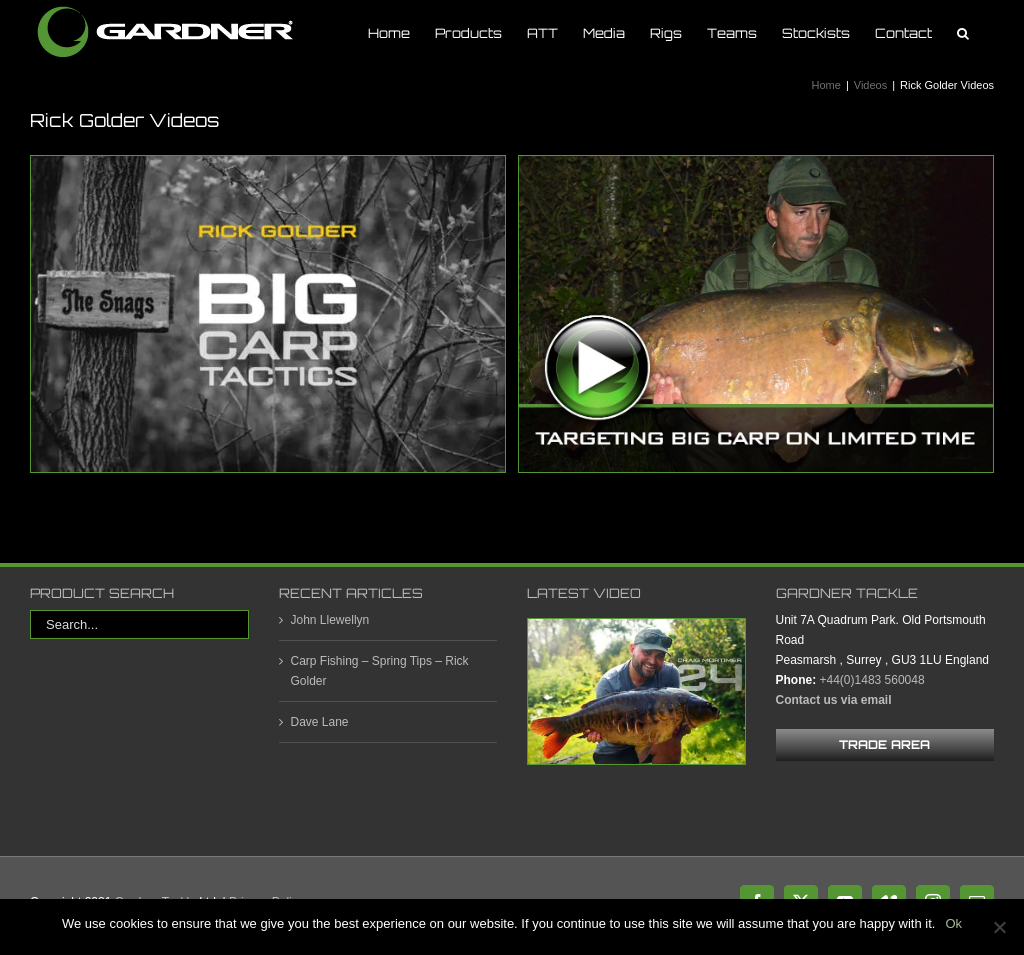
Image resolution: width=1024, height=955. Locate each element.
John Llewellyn (330, 620)
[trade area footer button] (885, 745)
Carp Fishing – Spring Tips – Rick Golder (380, 671)
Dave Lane (320, 722)
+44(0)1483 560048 (872, 680)
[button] (963, 32)
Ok (953, 923)
